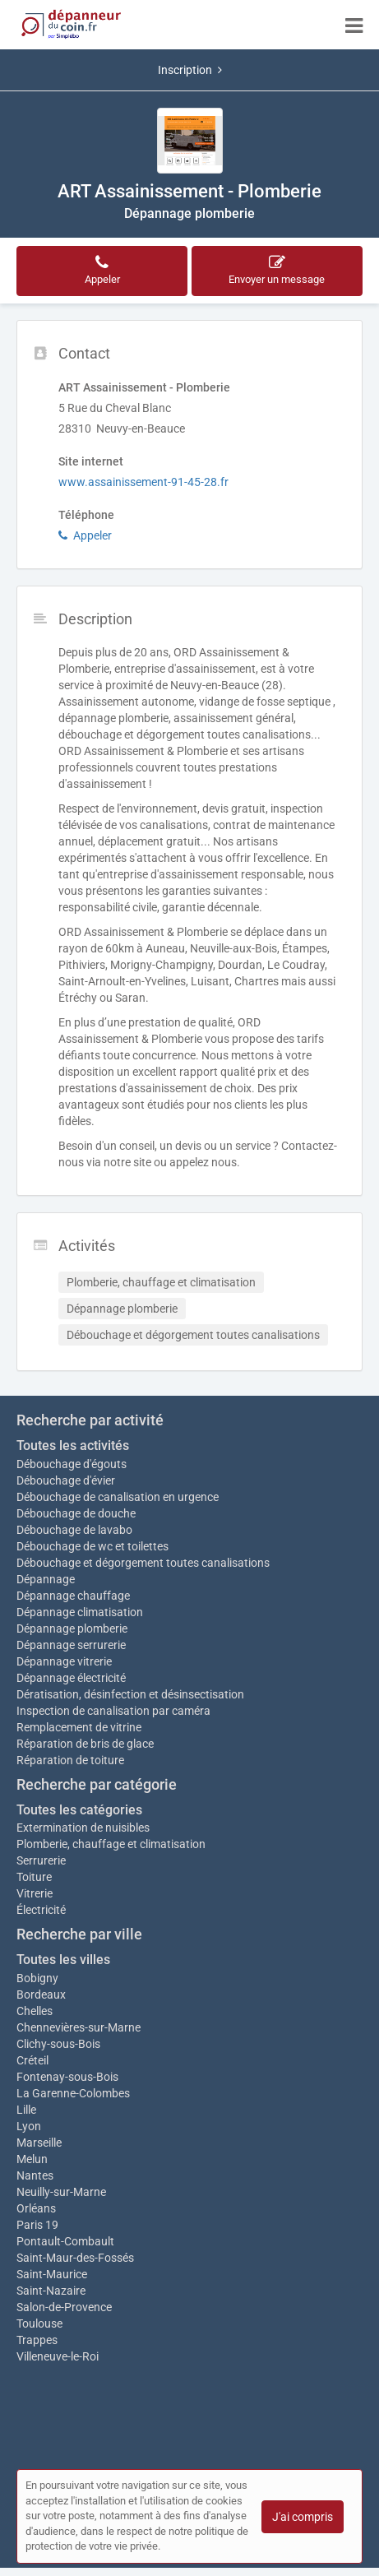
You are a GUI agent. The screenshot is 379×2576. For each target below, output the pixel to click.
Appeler (85, 535)
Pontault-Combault (65, 2241)
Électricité (41, 1909)
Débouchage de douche (76, 1513)
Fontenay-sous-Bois (67, 2076)
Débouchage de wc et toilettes (92, 1546)
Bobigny (37, 1978)
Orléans (36, 2208)
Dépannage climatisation (79, 1612)
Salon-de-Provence (64, 2307)
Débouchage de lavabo (74, 1529)
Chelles (34, 2011)
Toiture (34, 1876)
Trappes (37, 2340)
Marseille (39, 2142)
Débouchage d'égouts (71, 1464)
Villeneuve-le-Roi (57, 2356)
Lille (26, 2109)
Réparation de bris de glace (85, 1743)
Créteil (32, 2060)
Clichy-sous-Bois (58, 2043)
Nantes (34, 2175)
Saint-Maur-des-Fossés (75, 2257)
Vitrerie (34, 1893)
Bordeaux (41, 1994)
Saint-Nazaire (51, 2290)
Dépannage (45, 1579)
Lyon (28, 2126)
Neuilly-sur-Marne (61, 2191)
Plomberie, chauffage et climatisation (111, 1844)
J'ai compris (302, 2516)
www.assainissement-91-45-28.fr (143, 482)
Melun (32, 2159)
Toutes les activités (72, 1445)
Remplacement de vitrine (78, 1727)
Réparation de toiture (70, 1760)
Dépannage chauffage (73, 1595)
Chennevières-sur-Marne (78, 2027)
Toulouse (39, 2323)
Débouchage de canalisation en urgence (117, 1496)
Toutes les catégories (79, 1810)
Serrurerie (41, 1860)
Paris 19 (37, 2224)
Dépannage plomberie (71, 1628)
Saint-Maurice (51, 2274)
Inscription (190, 69)
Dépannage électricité (71, 1677)
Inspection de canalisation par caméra (113, 1710)
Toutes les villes (63, 1959)
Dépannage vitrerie (64, 1661)
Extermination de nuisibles (83, 1827)
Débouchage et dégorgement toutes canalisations (143, 1562)
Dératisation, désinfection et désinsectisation (130, 1694)
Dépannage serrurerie (71, 1645)
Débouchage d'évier (65, 1480)
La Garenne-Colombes (73, 2093)
